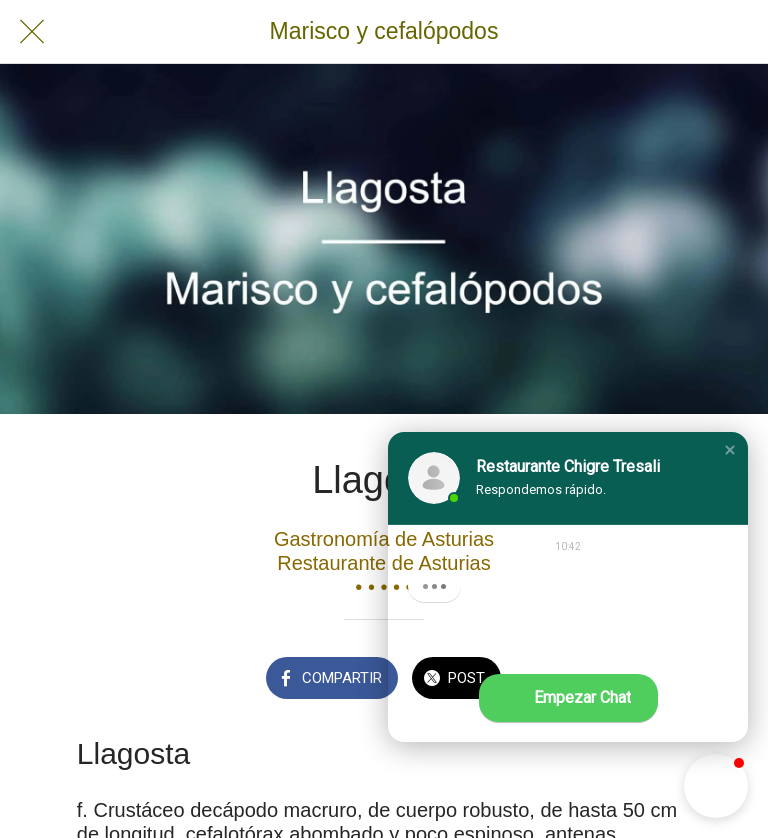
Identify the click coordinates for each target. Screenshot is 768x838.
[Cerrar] (32, 32)
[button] (730, 450)
